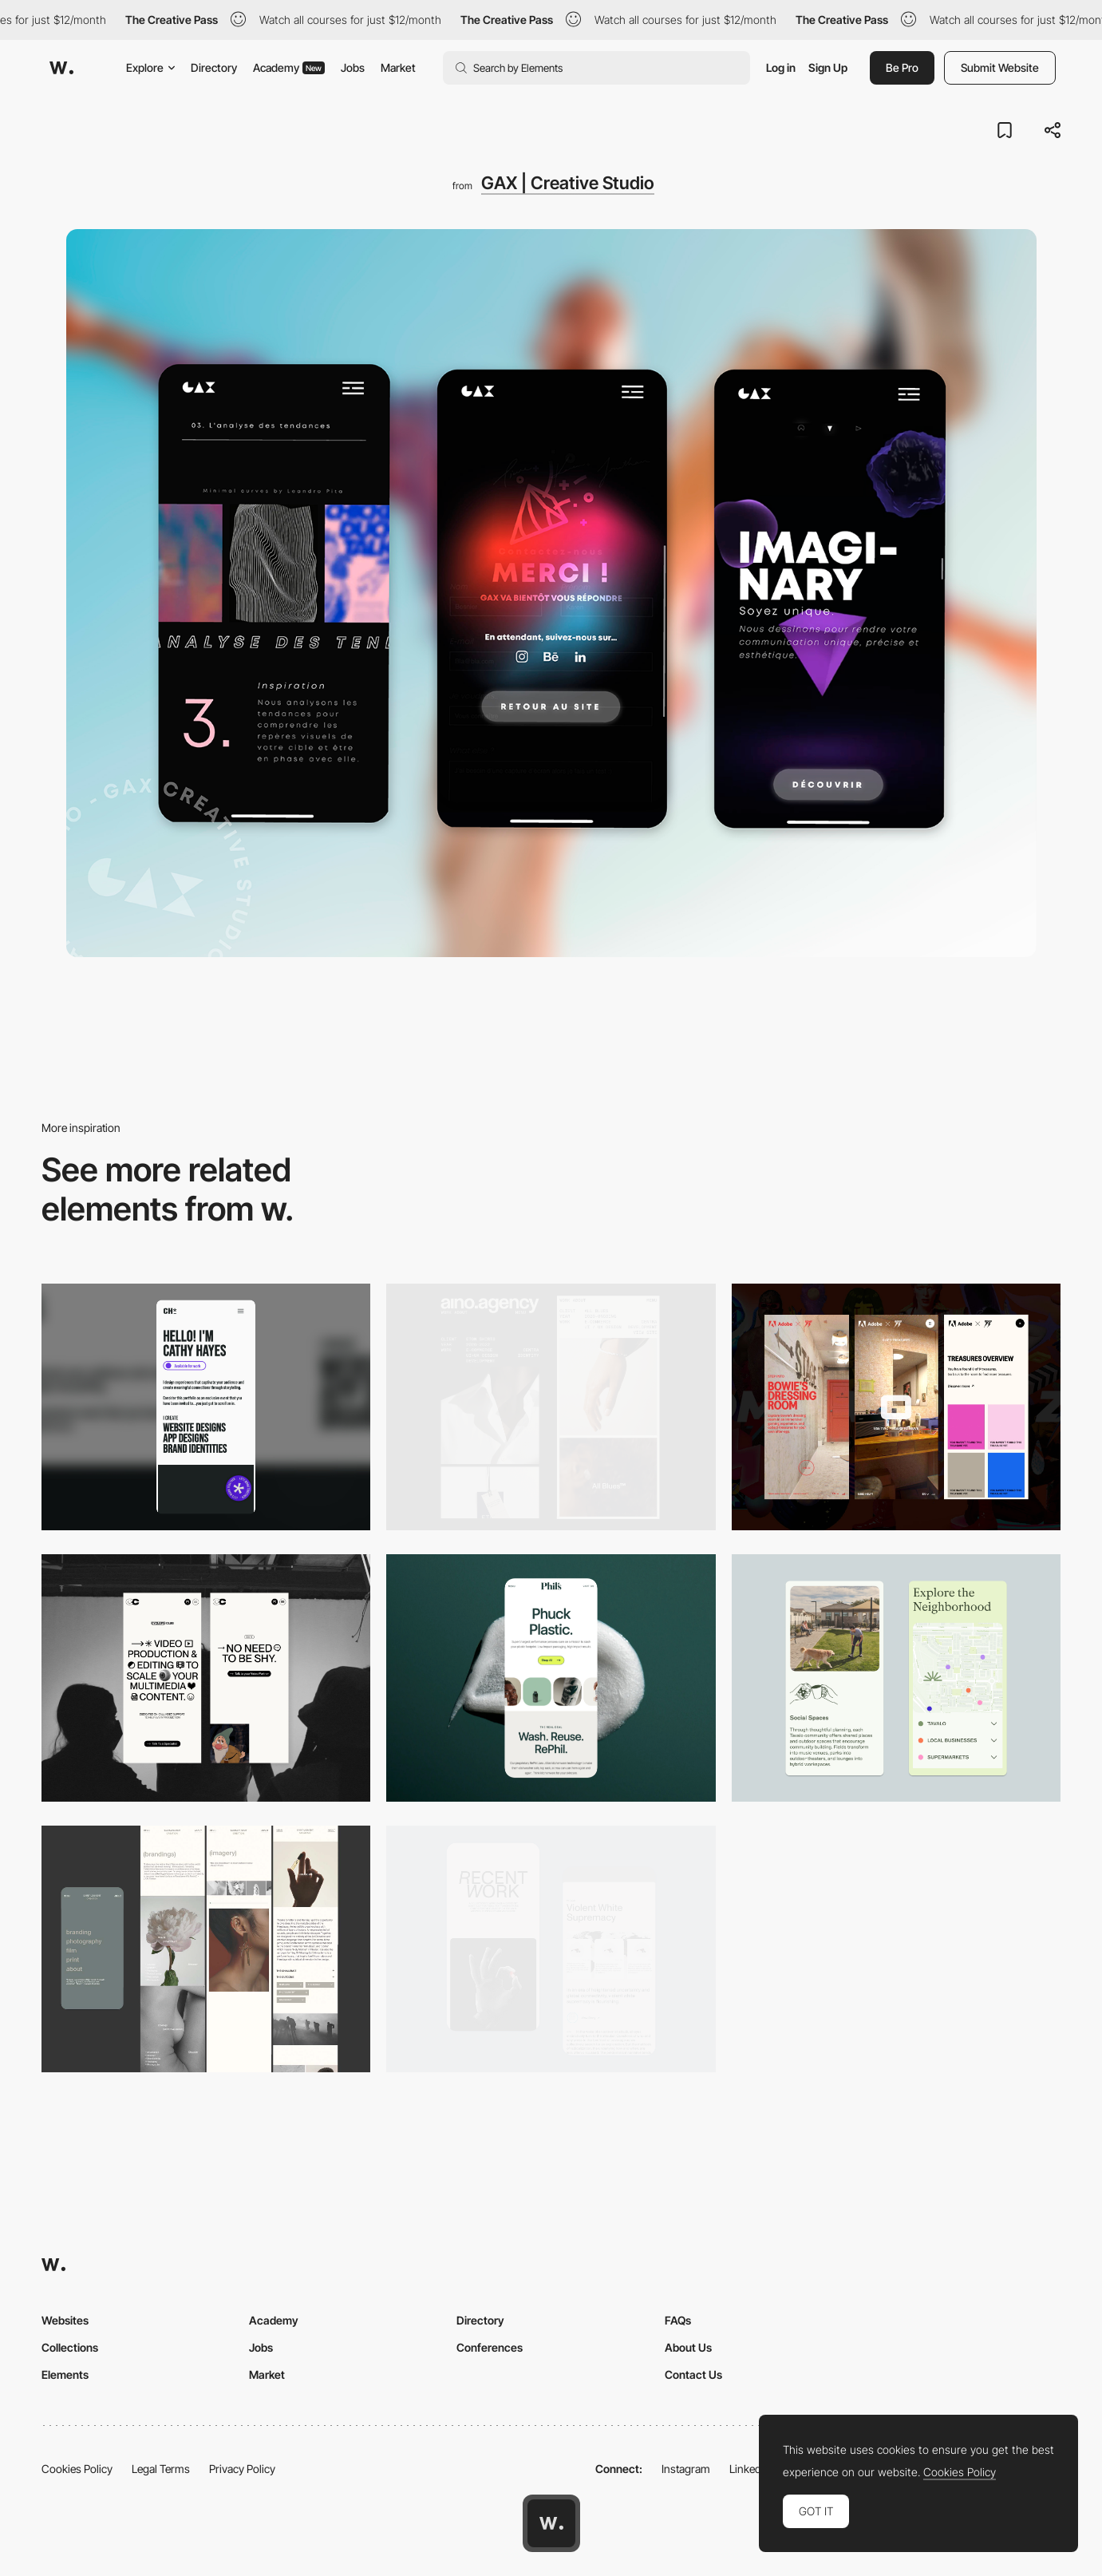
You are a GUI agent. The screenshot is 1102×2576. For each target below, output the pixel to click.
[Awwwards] (61, 67)
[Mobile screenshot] (205, 1949)
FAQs (678, 2320)
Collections (69, 2347)
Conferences (489, 2347)
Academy (289, 67)
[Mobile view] (896, 1407)
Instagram (686, 2468)
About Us (688, 2347)
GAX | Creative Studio (567, 183)
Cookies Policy (77, 2468)
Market (398, 67)
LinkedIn (749, 2468)
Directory (214, 67)
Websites (65, 2320)
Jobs (353, 67)
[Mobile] (205, 1407)
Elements (65, 2374)
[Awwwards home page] (551, 2523)
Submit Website (1000, 67)
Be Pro (902, 67)
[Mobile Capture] (550, 1949)
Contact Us (693, 2374)
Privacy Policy (242, 2468)
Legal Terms (161, 2468)
